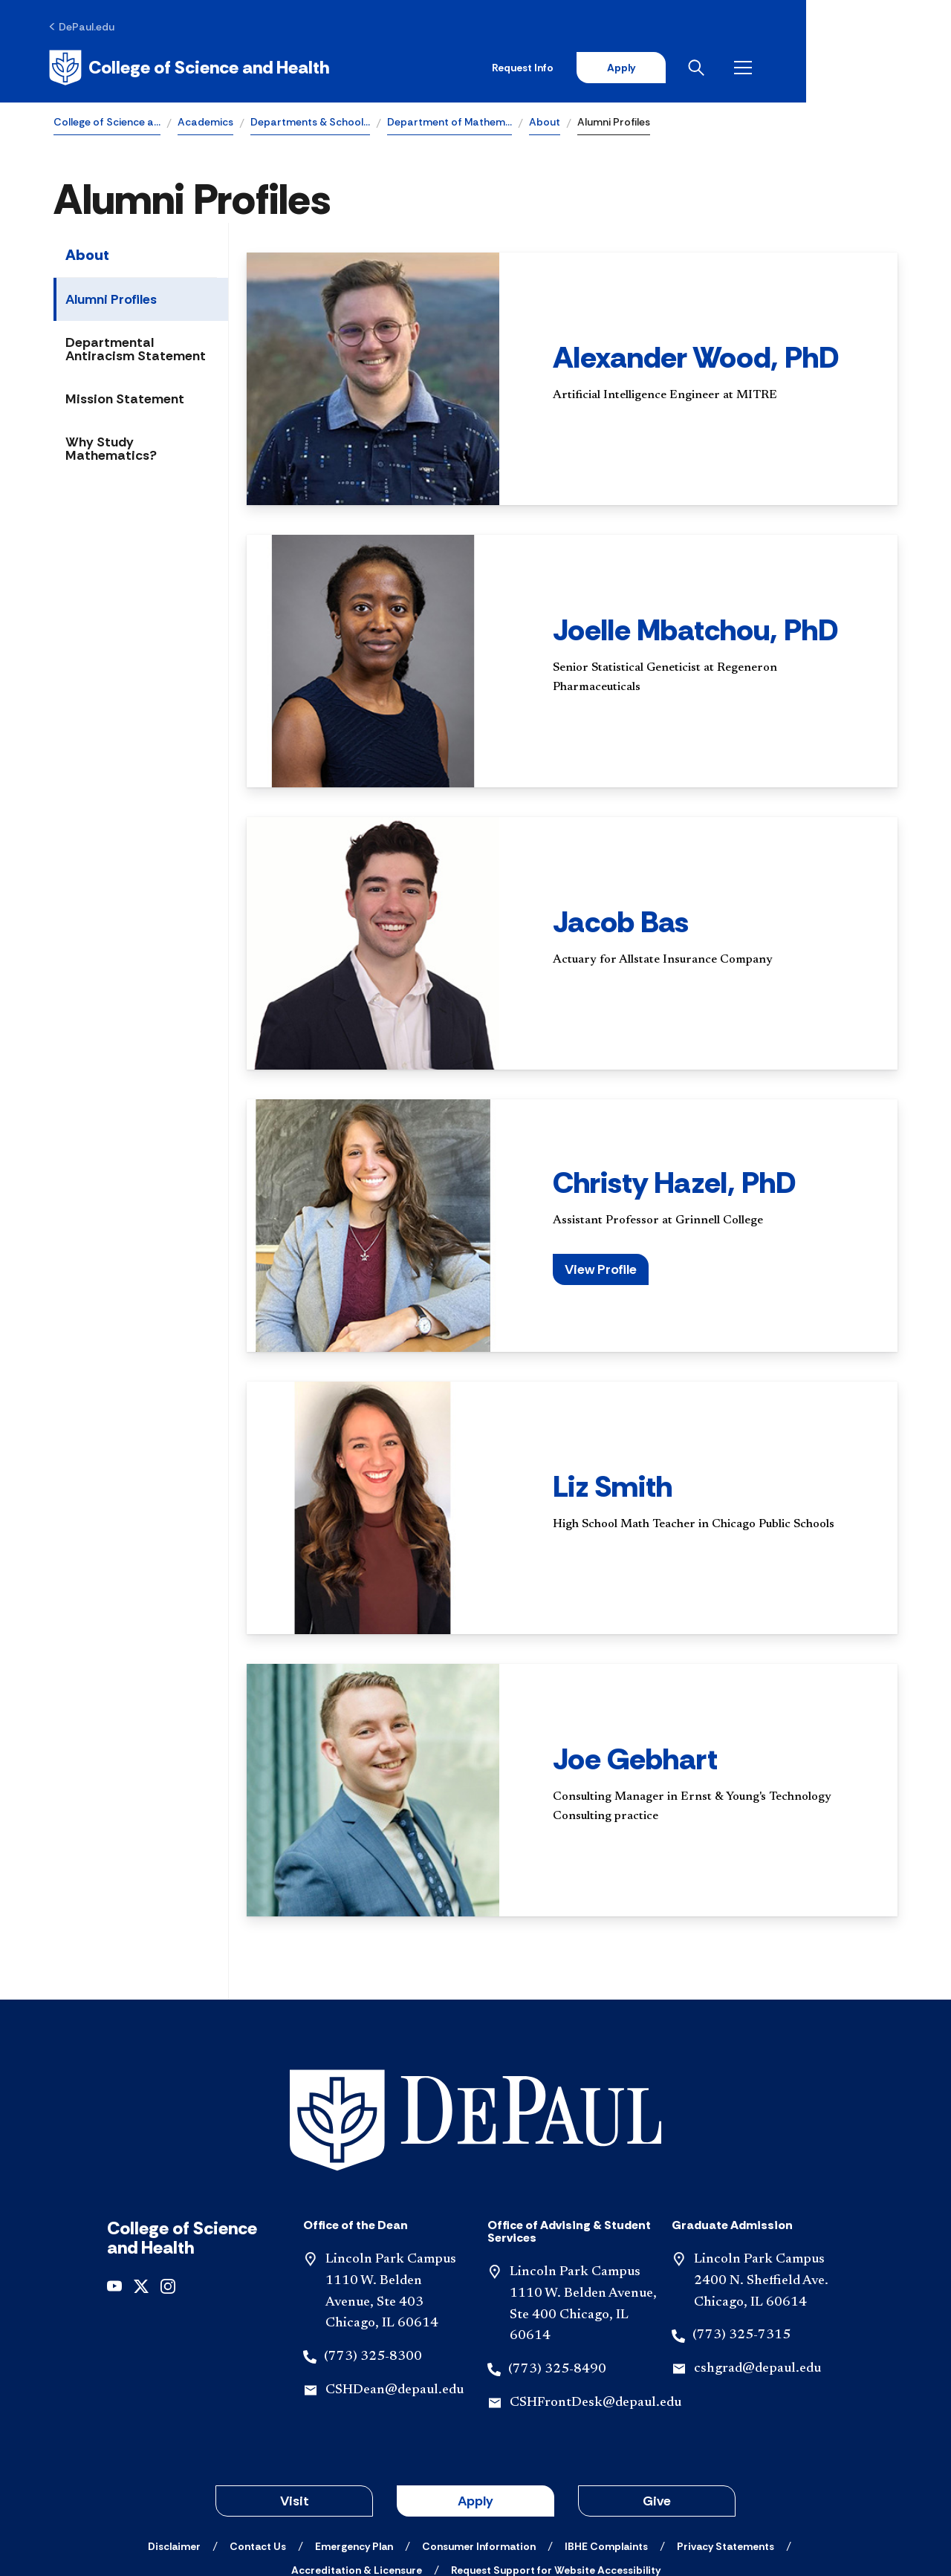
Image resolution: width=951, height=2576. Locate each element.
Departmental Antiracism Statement (135, 351)
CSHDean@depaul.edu (394, 2289)
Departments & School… (310, 123)
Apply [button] (475, 2400)
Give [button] (657, 2400)
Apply (759, 68)
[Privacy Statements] (725, 2445)
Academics (205, 123)
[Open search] (839, 68)
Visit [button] (294, 2400)
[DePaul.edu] (86, 27)
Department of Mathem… (449, 123)
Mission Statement (124, 401)
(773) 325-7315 (741, 2234)
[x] (141, 2184)
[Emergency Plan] (354, 2445)
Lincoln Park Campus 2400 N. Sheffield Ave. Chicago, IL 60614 (761, 2180)
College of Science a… (106, 123)
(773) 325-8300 (373, 2256)
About (544, 123)
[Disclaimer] (174, 2445)
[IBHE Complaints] (606, 2445)
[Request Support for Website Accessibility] (555, 2469)
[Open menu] (886, 68)
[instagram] (167, 2184)
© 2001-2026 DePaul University (475, 2511)
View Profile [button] (601, 1272)
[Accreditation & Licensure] (356, 2469)
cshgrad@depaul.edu (757, 2267)
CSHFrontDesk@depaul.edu (595, 2302)
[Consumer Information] (479, 2445)
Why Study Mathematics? (111, 450)
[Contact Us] (258, 2445)
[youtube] (114, 2184)
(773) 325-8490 (557, 2268)
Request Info (660, 68)
